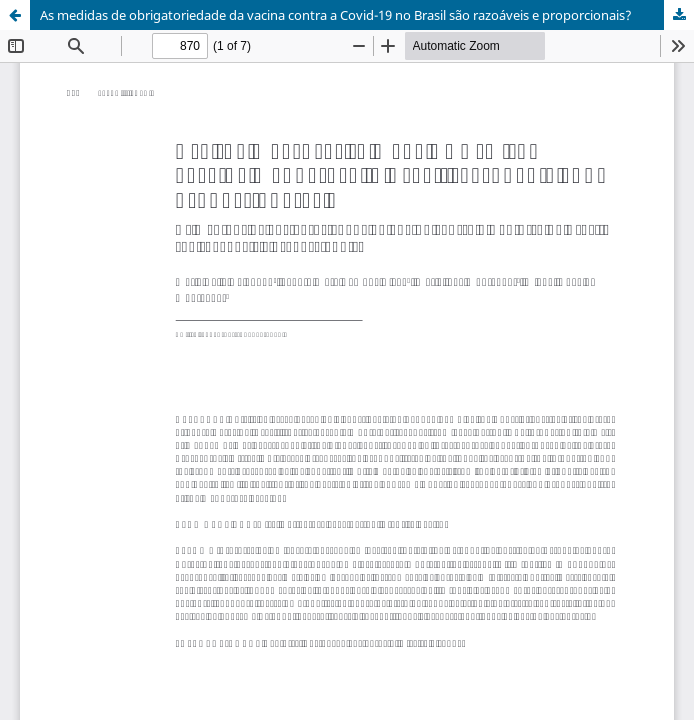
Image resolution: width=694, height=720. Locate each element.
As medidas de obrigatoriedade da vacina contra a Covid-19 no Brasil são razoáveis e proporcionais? (336, 15)
